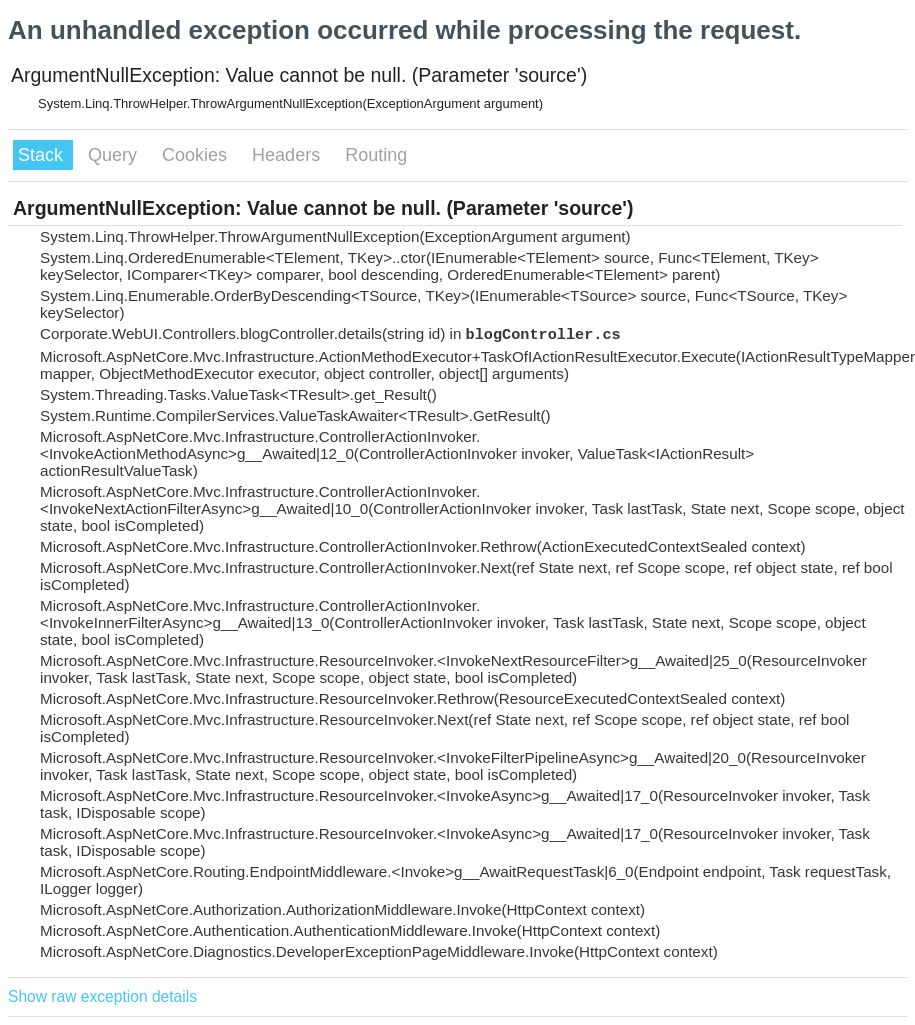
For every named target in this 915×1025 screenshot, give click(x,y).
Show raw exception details (102, 996)
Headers (288, 155)
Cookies (197, 155)
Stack (43, 155)
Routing (376, 155)
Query (115, 155)
